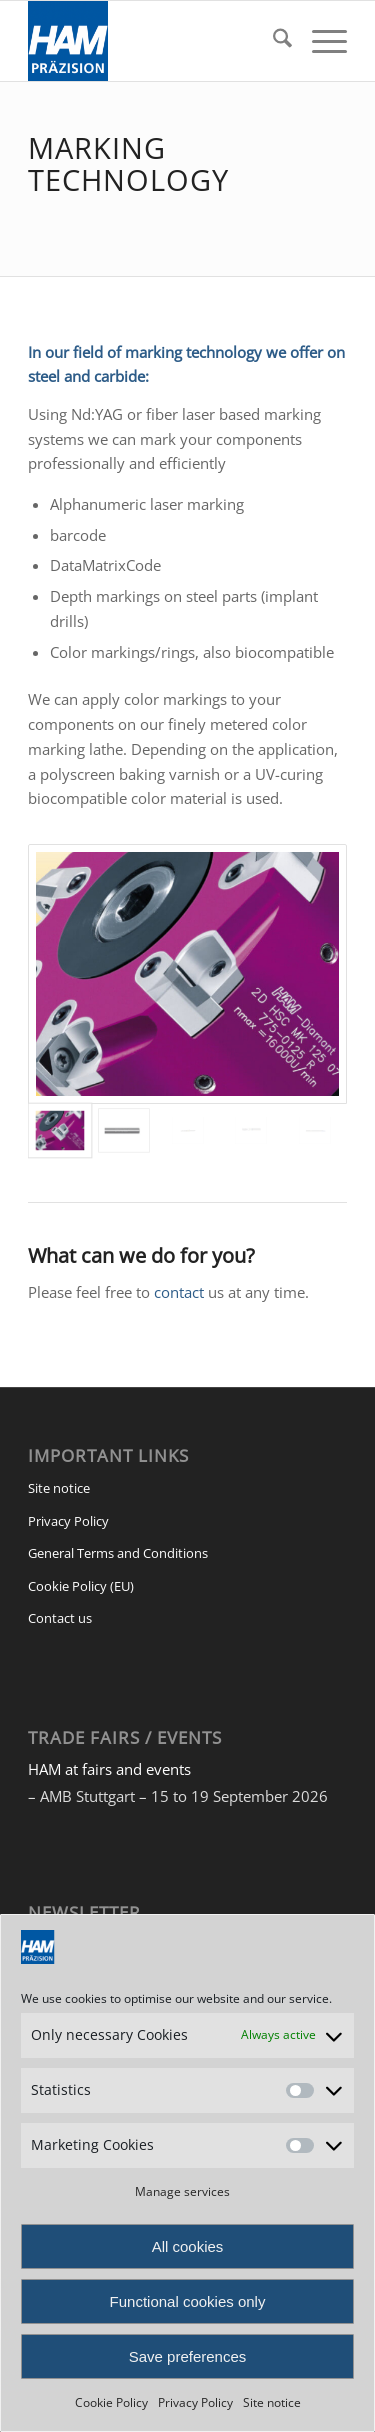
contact (179, 1292)
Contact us (60, 1618)
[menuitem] (272, 41)
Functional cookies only (188, 2301)
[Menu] (319, 41)
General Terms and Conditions (118, 1553)
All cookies (188, 2246)
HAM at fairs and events (109, 1769)
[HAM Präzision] (155, 41)
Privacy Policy (195, 2402)
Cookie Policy (111, 2402)
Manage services (182, 2191)
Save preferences (188, 2356)
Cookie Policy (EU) (81, 1586)
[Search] (272, 41)
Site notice (272, 2402)
